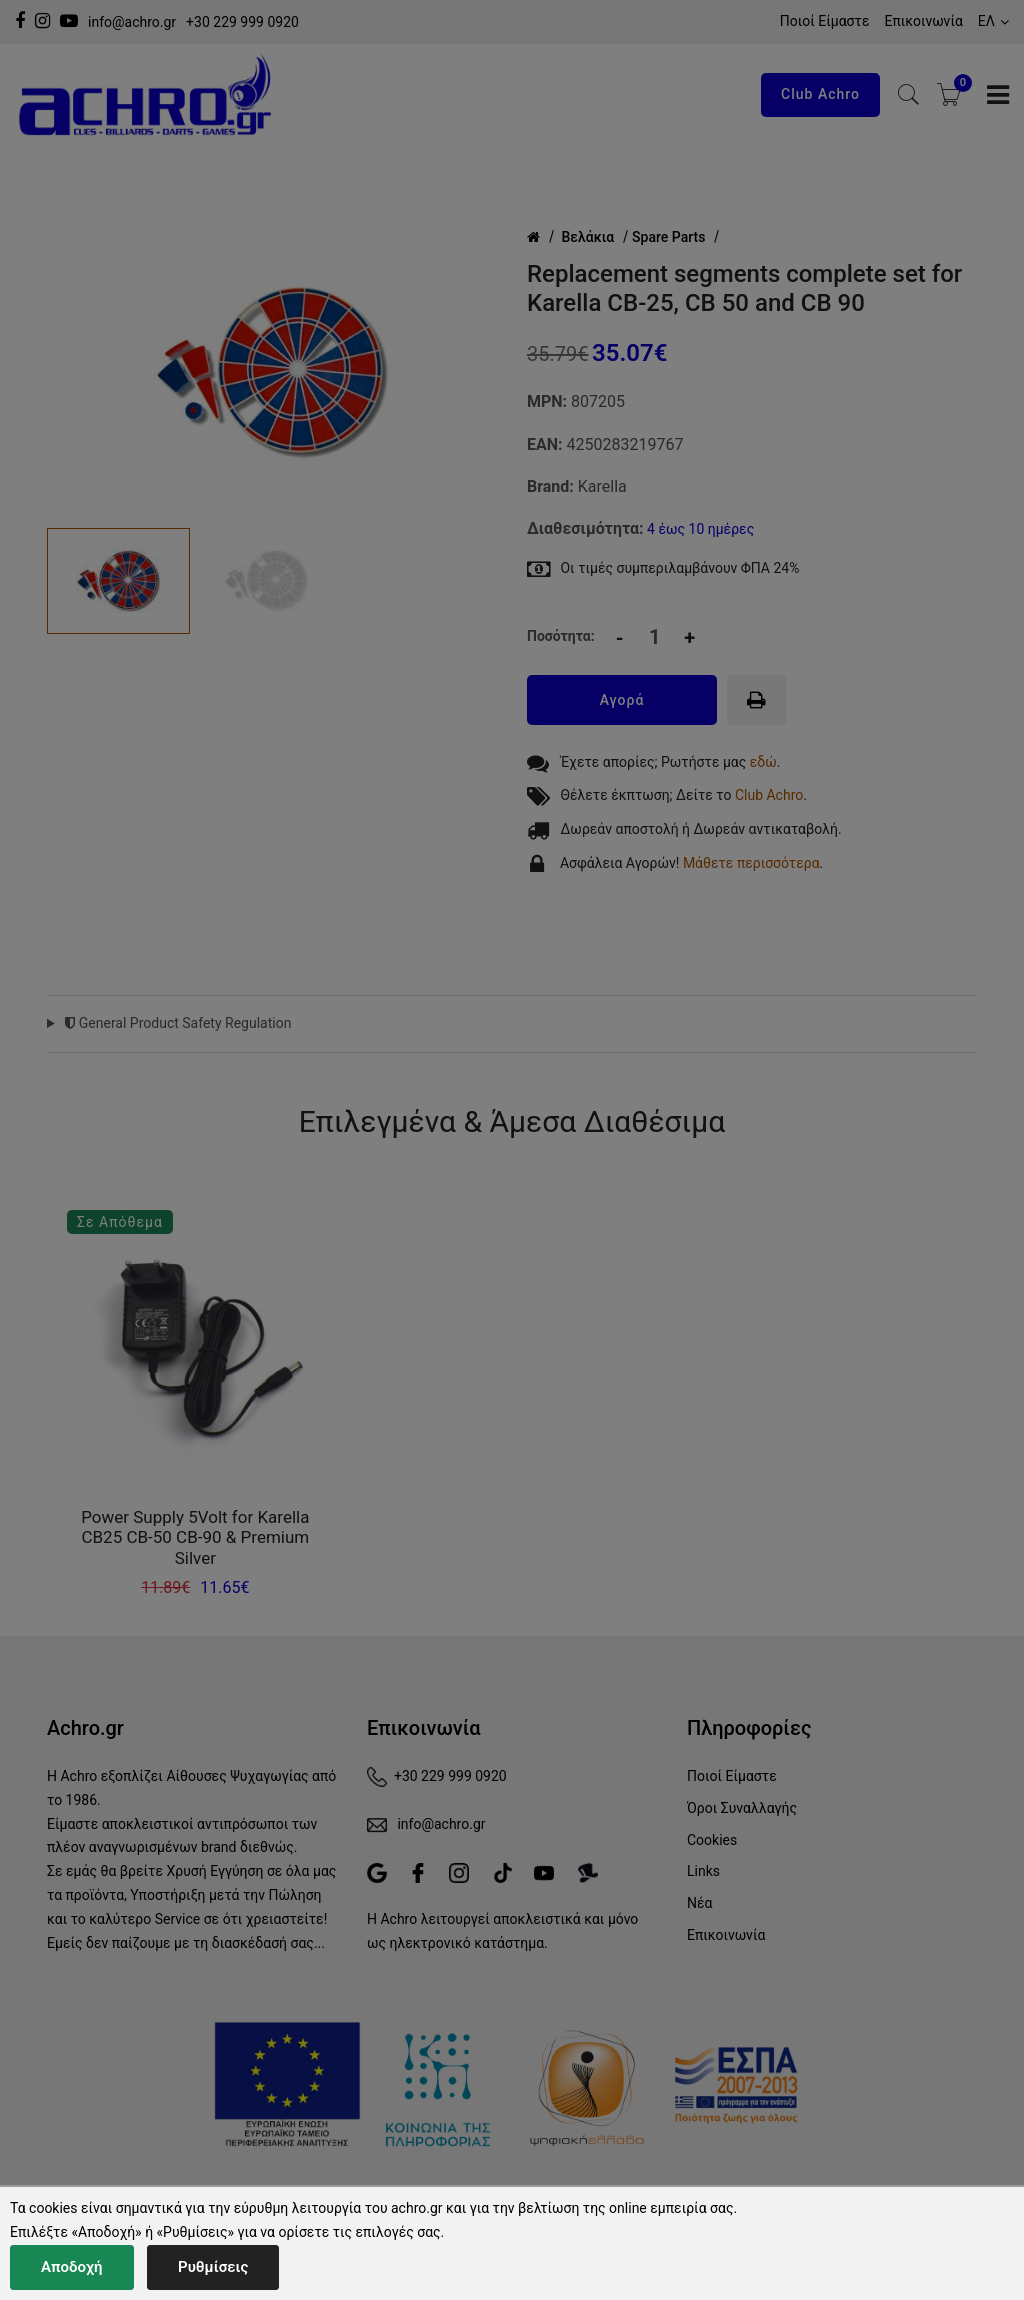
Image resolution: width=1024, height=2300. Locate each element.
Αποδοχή (72, 2267)
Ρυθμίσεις (213, 2267)
